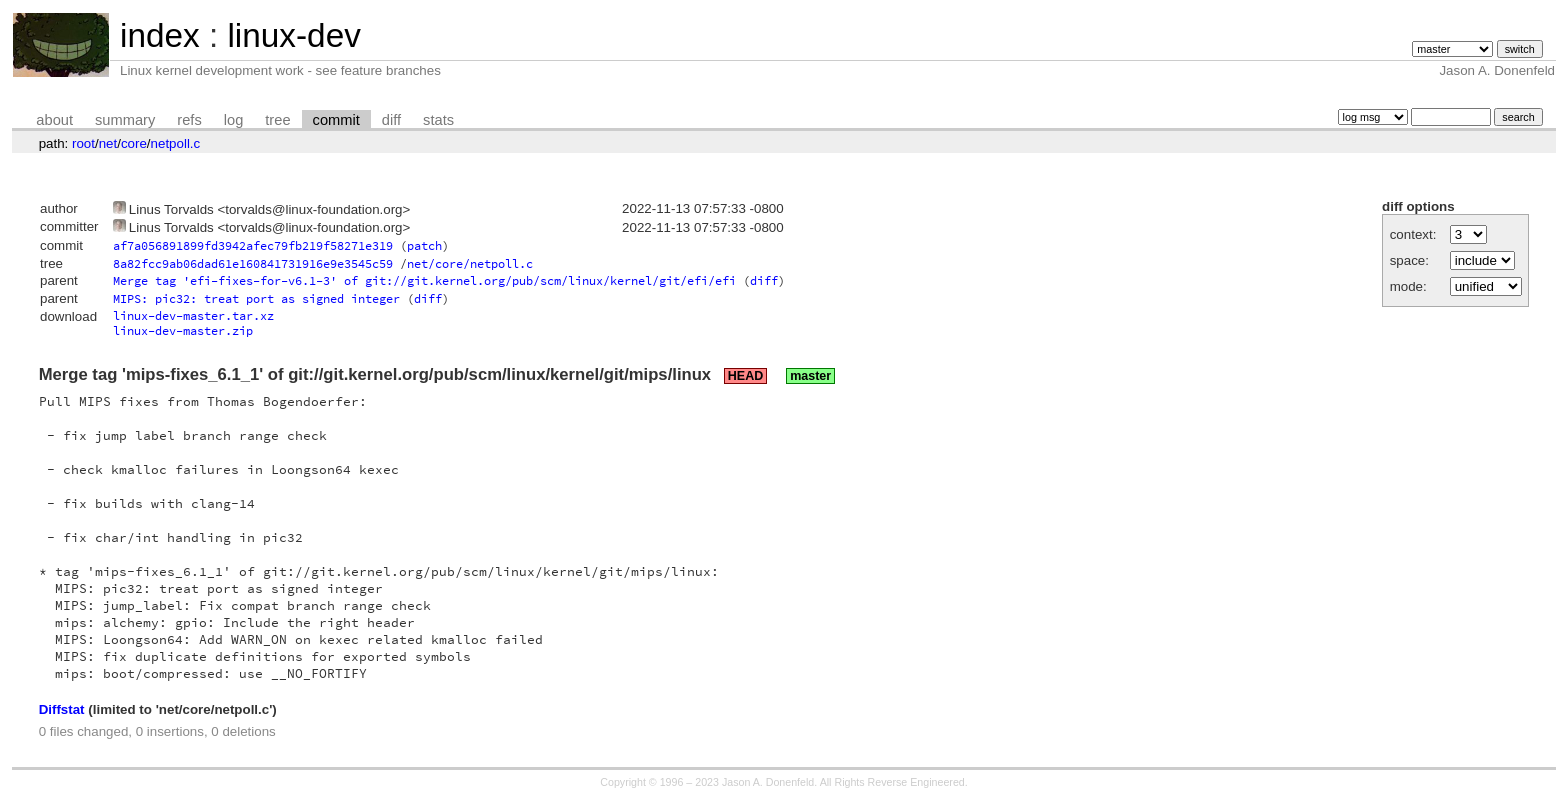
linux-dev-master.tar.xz (193, 315)
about (54, 120)
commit (336, 120)
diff (391, 120)
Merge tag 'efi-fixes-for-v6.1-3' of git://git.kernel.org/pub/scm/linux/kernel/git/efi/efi (424, 280)
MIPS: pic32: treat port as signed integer (256, 298)
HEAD (745, 376)
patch (424, 245)
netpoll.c (176, 143)
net (108, 143)
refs (189, 120)
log (234, 120)
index (160, 35)
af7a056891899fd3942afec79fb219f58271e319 (253, 245)
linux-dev (293, 35)
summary (125, 120)
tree (277, 120)
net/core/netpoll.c (470, 263)
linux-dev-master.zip (183, 330)
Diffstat (62, 709)
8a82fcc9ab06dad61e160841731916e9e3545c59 (253, 263)
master (810, 376)
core (134, 143)
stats (438, 120)
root (83, 143)
